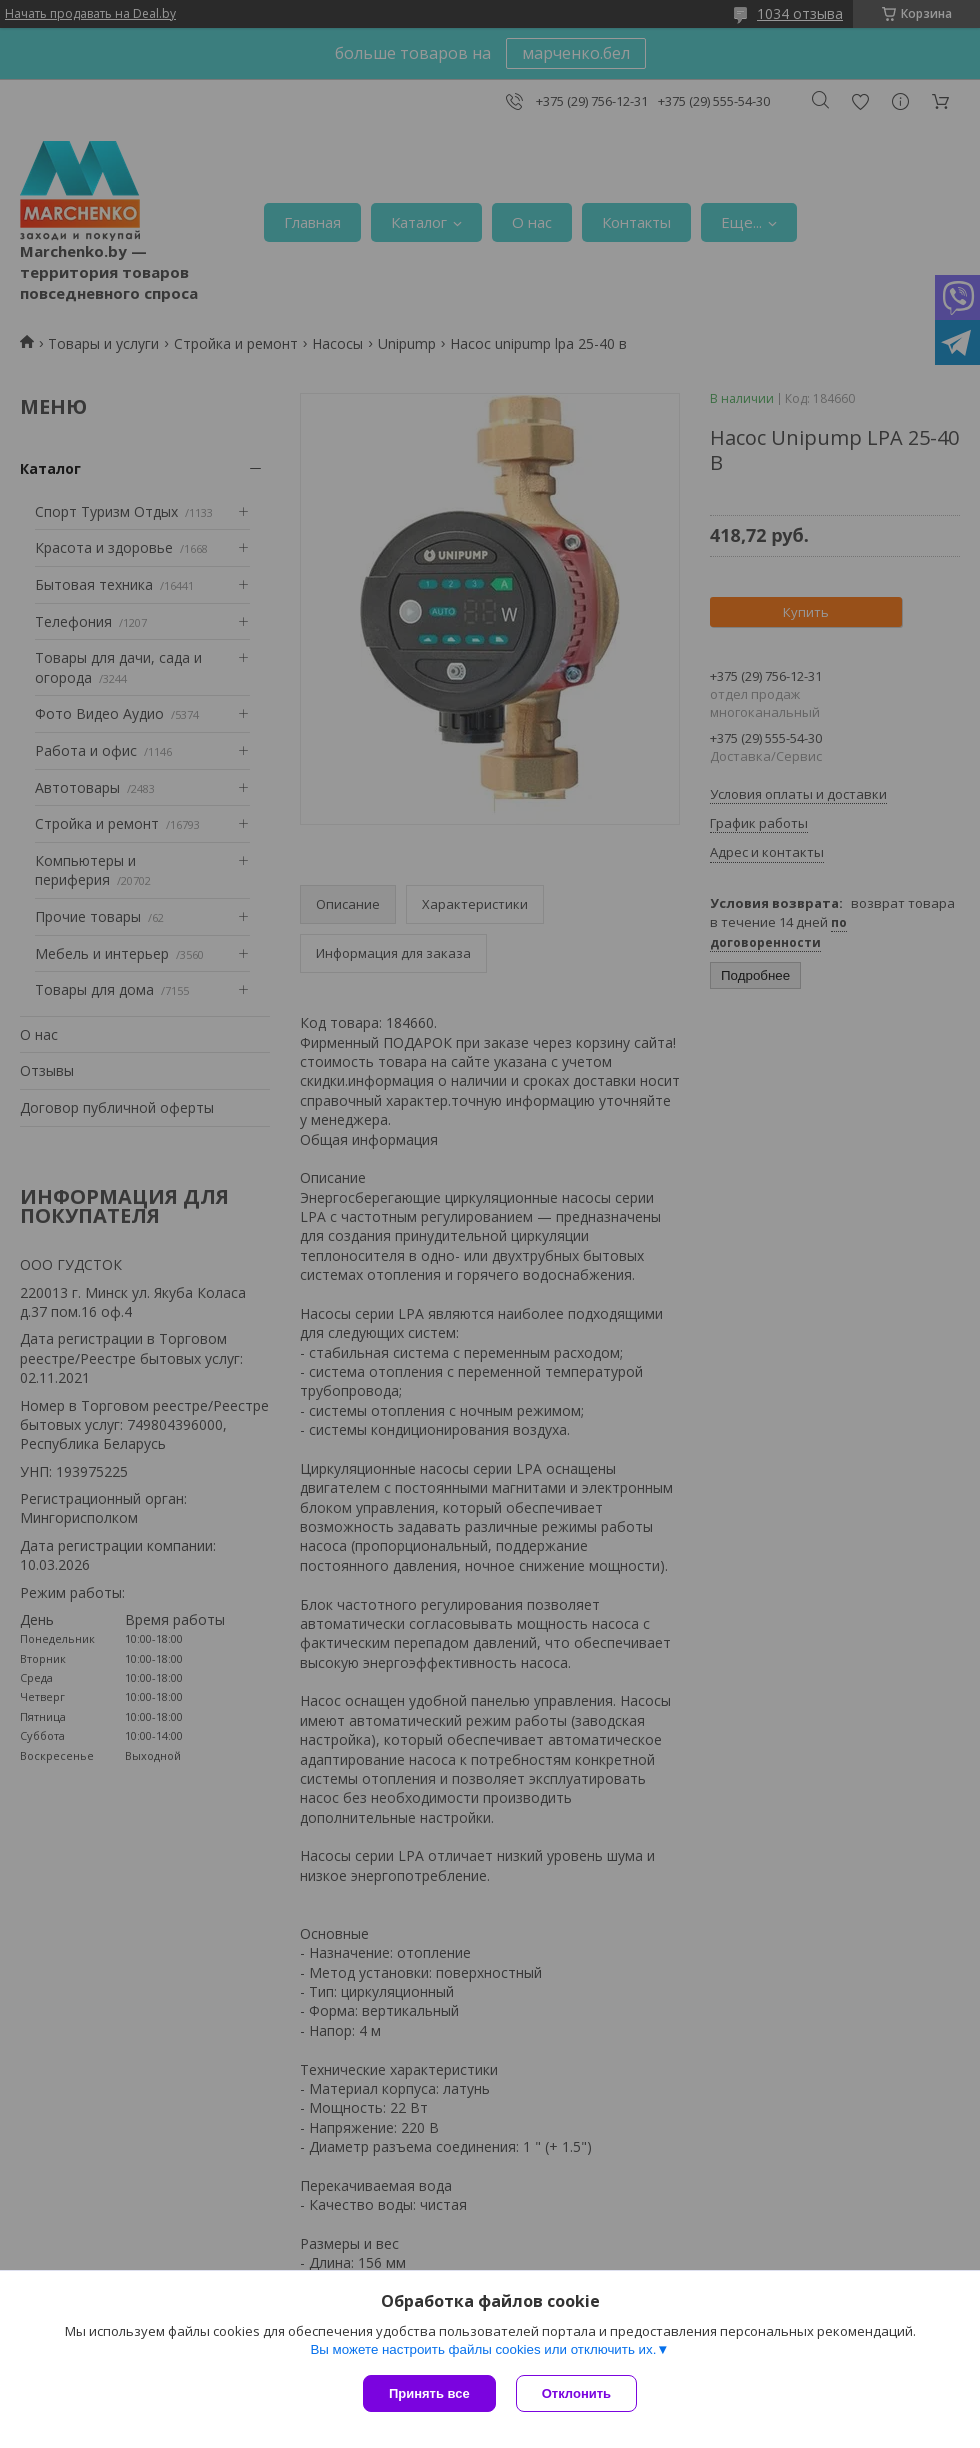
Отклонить (576, 2393)
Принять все (429, 2393)
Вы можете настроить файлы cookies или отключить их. (483, 2349)
